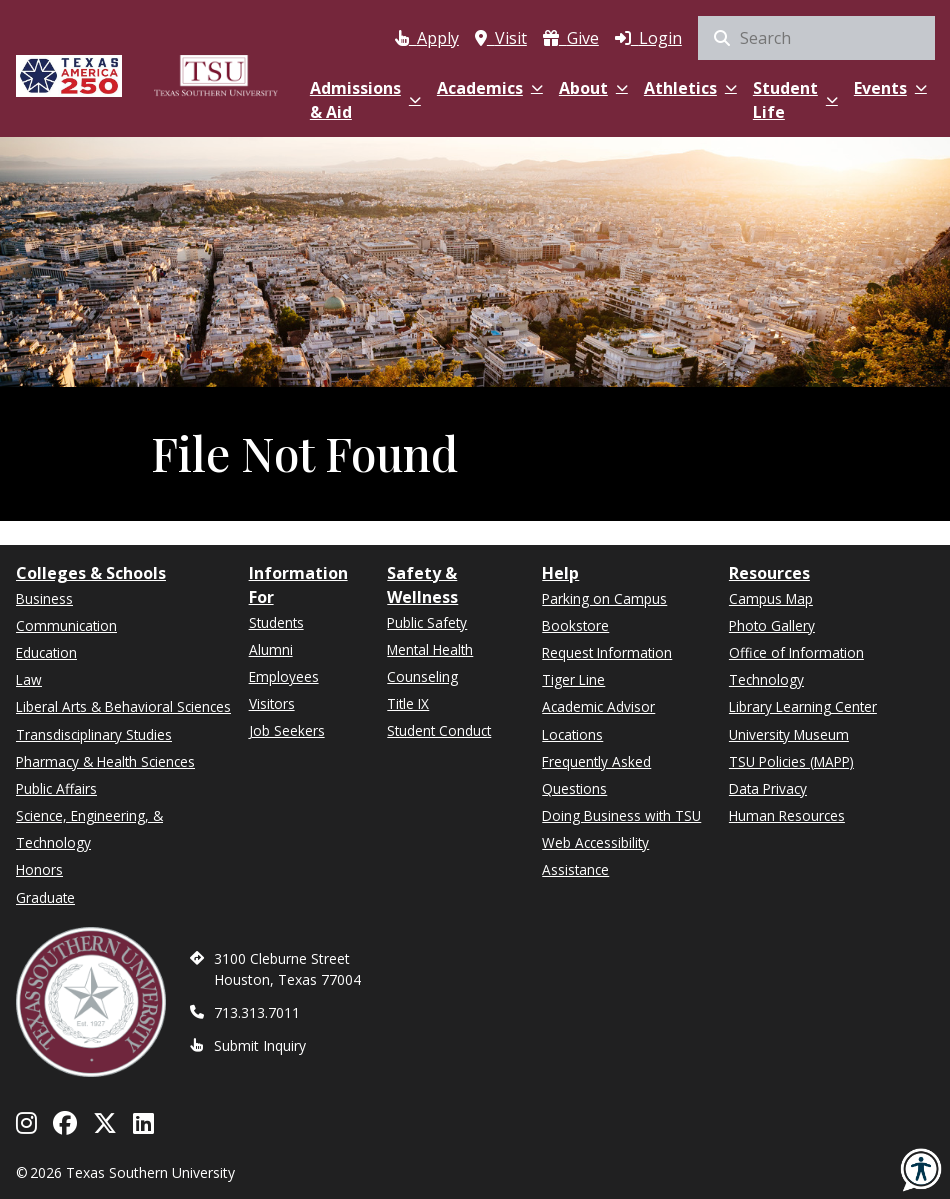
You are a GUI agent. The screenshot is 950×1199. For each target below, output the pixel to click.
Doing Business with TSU (621, 815)
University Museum (789, 734)
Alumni (271, 649)
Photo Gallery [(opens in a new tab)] (772, 625)
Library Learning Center (803, 706)
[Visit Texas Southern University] (501, 34)
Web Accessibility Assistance (595, 856)
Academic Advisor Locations (598, 720)
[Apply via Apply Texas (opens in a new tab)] (427, 34)
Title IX (408, 703)
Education (46, 652)
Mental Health (430, 649)
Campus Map (771, 598)
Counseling (422, 676)
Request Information (607, 652)
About (593, 88)
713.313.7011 (257, 1012)
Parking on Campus (604, 598)
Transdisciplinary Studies (94, 734)
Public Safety (427, 622)
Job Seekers (287, 730)
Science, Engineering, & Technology (89, 829)
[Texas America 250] (69, 72)
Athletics (690, 88)
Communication (66, 625)
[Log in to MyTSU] (648, 34)
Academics (490, 88)
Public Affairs (56, 788)
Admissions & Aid (365, 100)
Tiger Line (573, 679)
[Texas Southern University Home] (216, 72)
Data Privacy (768, 788)
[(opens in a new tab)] (571, 34)
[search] (816, 38)
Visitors (272, 703)
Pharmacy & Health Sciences (105, 761)
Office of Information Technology (796, 666)
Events (890, 88)
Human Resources (787, 815)
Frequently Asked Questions (596, 775)
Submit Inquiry (260, 1045)
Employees (284, 676)
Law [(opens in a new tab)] (29, 679)
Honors (39, 869)
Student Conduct (439, 730)
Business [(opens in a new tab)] (44, 598)
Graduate (45, 897)
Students (276, 622)
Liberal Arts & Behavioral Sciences (123, 706)
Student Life (795, 100)
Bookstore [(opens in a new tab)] (575, 625)
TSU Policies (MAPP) (791, 761)
